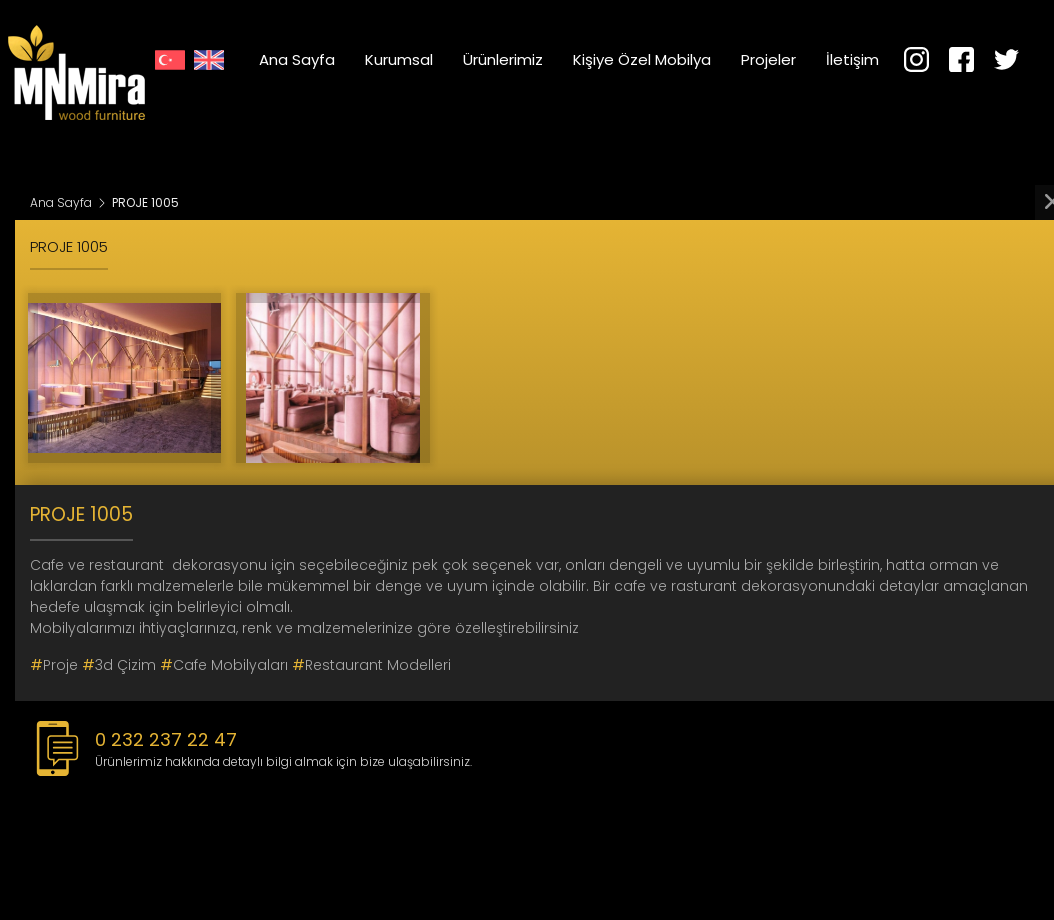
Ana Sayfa (297, 59)
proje (54, 665)
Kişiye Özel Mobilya (642, 59)
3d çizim (119, 665)
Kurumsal (399, 59)
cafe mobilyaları (224, 665)
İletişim (852, 59)
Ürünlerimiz (503, 59)
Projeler (768, 59)
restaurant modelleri (371, 665)
